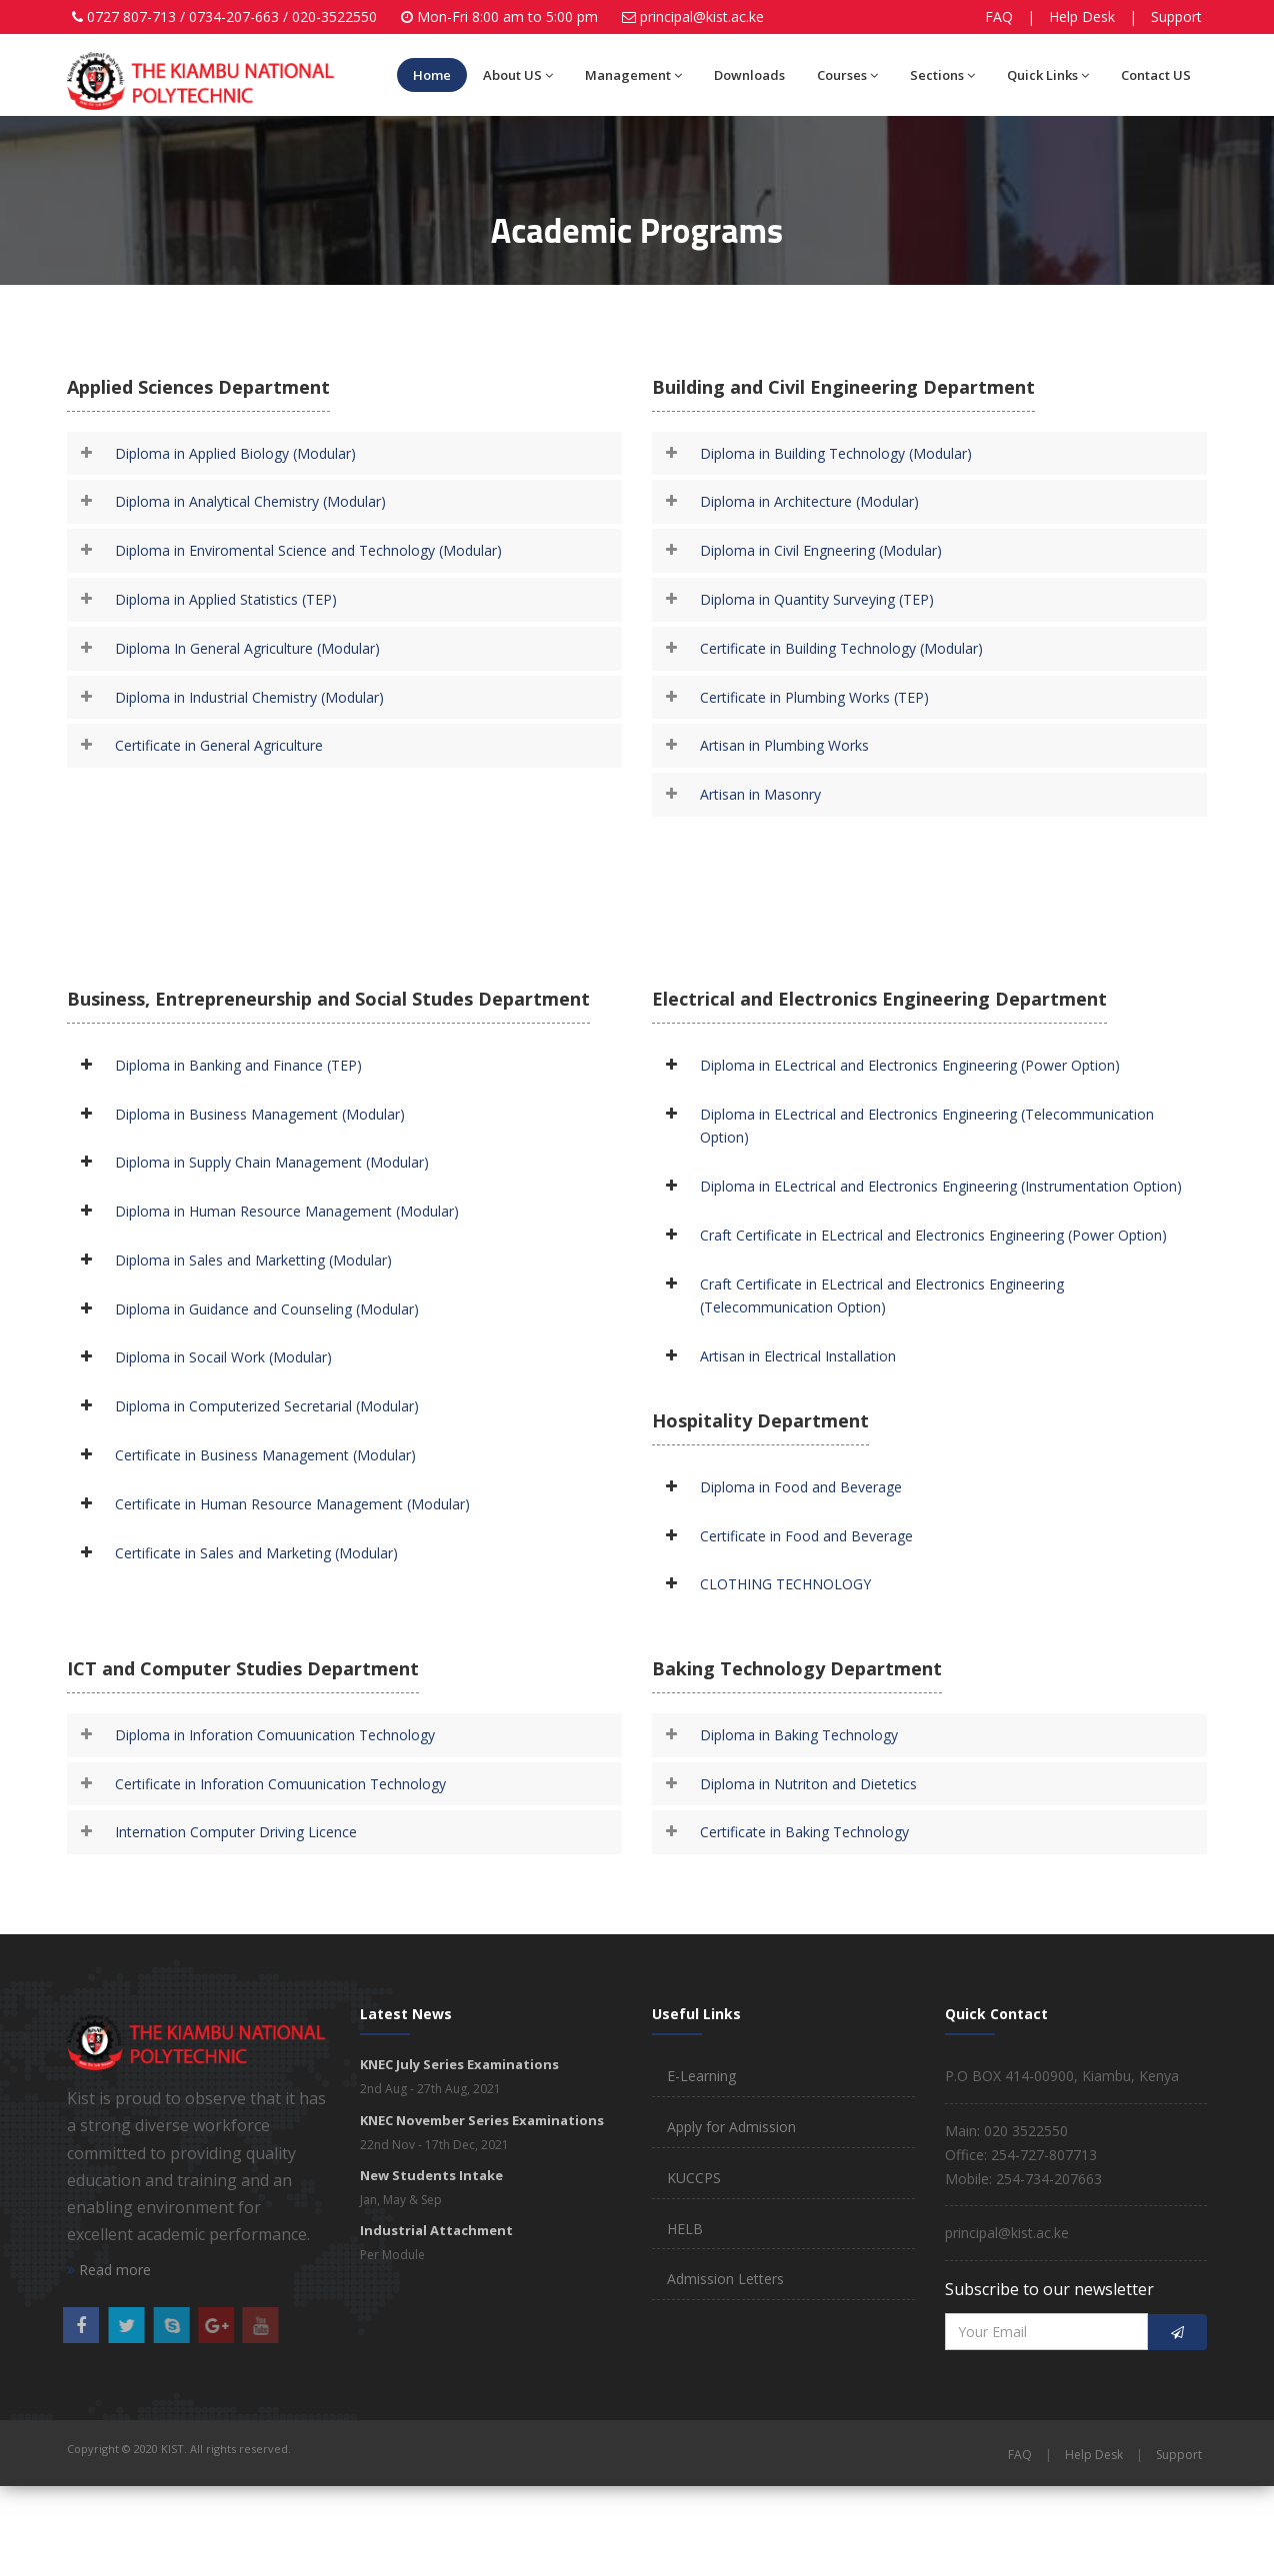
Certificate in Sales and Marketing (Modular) (256, 1552)
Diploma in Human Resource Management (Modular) (287, 1211)
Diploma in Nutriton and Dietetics (808, 1783)
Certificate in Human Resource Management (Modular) (292, 1503)
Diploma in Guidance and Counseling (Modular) (267, 1308)
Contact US (1156, 75)
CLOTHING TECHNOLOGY (785, 1583)
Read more (109, 2269)
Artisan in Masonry (760, 794)
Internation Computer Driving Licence (236, 1831)
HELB (685, 2228)
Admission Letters (725, 2278)
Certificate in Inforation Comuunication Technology (280, 1783)
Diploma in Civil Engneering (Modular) (821, 550)
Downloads (749, 75)
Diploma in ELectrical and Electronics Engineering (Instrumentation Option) (941, 1186)
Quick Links (1048, 75)
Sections (942, 75)
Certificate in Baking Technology (804, 1831)
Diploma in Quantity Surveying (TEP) (817, 599)
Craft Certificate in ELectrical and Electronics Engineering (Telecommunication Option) (882, 1296)
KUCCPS (694, 2177)
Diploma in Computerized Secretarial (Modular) (267, 1405)
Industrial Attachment (436, 2230)
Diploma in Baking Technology (799, 1734)
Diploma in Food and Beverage (801, 1486)
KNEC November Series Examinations (482, 2120)
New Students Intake (431, 2175)
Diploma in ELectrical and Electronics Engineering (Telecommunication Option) (927, 1126)
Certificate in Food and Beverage (806, 1535)
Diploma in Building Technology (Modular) (836, 453)
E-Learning (701, 2075)
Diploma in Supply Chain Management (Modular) (272, 1162)
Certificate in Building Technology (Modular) (841, 648)
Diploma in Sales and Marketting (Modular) (253, 1260)
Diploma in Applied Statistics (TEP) (226, 599)
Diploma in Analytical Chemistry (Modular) (250, 501)
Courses (847, 75)
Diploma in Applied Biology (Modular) (235, 453)
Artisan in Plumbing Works (784, 745)
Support (1176, 16)
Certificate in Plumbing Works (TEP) (814, 697)
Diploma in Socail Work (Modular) (223, 1356)
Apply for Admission (731, 2126)
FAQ (999, 16)
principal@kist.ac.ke (702, 16)
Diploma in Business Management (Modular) (260, 1114)
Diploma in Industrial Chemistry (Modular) (249, 697)
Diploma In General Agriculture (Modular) (247, 648)
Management (633, 75)
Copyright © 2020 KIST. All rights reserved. (179, 2448)
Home (432, 75)
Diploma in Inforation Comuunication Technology (275, 1734)
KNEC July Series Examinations (459, 2064)
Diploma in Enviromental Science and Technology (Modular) (308, 550)
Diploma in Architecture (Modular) (809, 501)
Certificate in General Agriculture (219, 745)
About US (518, 75)
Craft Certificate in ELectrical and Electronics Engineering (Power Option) (933, 1235)
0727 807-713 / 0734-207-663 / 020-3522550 (232, 16)
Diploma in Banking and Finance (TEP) (238, 1065)
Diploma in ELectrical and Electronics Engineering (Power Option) (910, 1065)
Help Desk (1082, 16)
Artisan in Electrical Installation (798, 1355)
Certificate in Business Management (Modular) (265, 1454)
